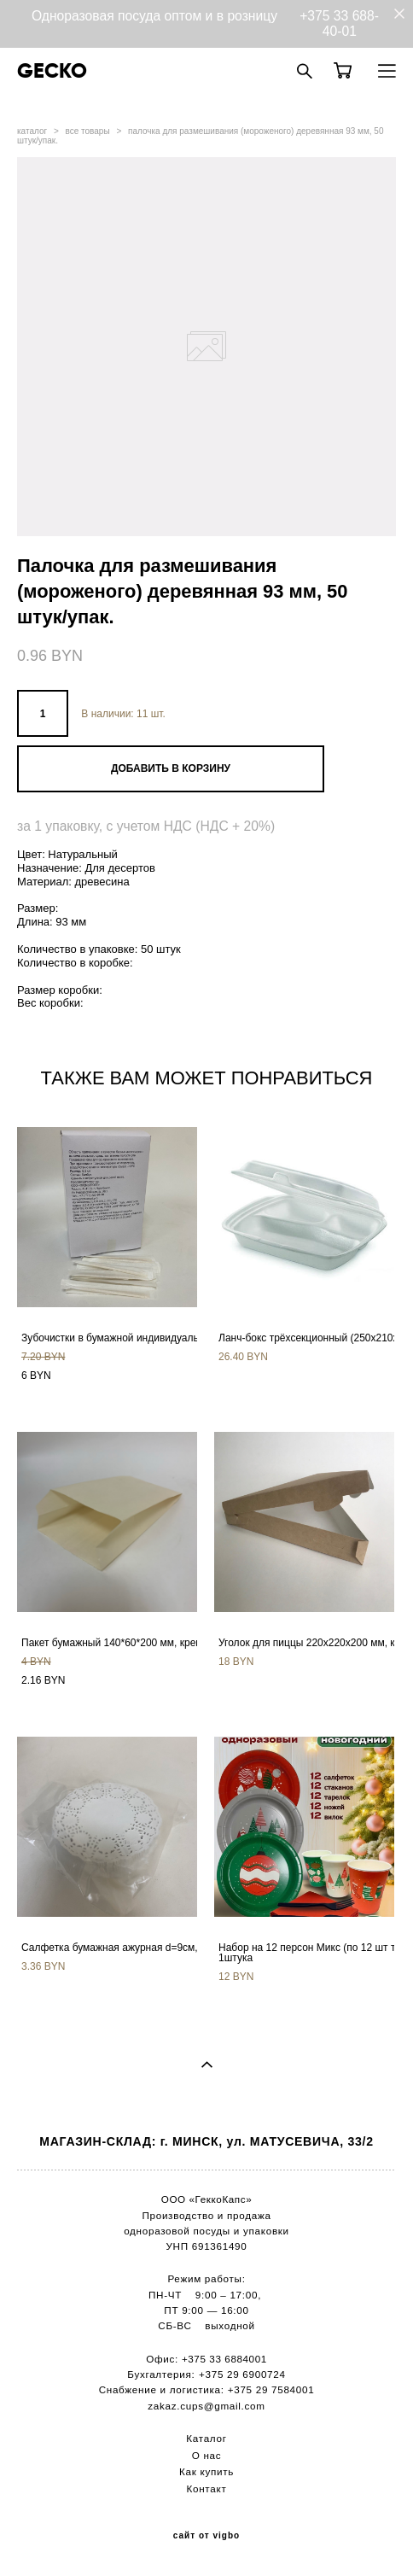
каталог (32, 131)
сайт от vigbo (206, 2536)
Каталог (206, 2438)
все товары (88, 131)
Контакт (207, 2488)
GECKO (52, 71)
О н (201, 2455)
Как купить (206, 2471)
